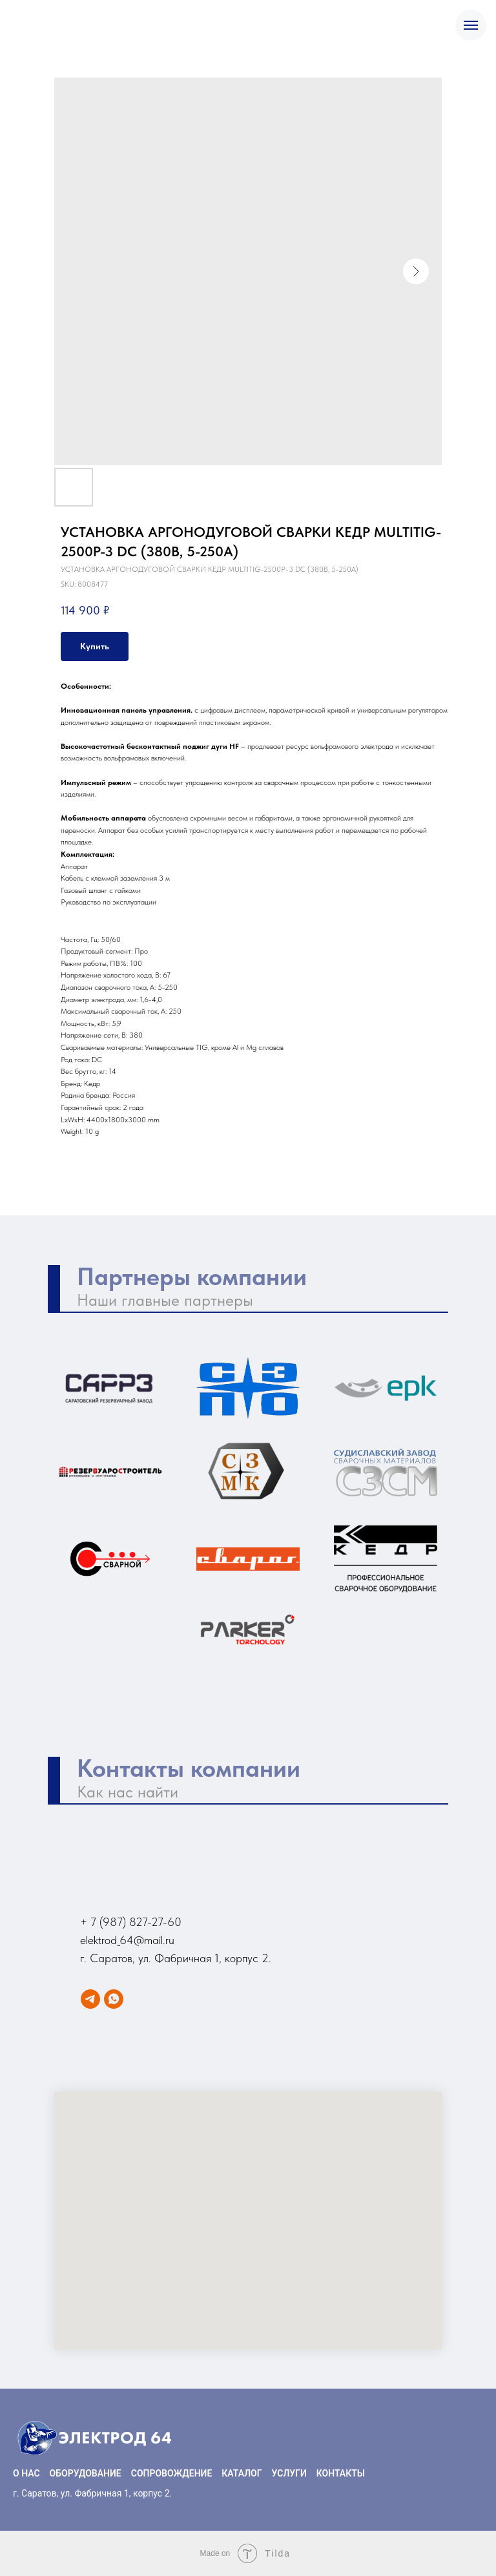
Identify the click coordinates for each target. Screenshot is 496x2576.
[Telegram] (90, 1999)
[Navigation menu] (471, 25)
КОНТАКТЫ (340, 2473)
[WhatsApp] (113, 1999)
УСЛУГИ (289, 2473)
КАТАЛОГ (242, 2473)
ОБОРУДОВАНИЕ (85, 2473)
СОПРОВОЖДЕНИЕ (171, 2473)
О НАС (26, 2473)
